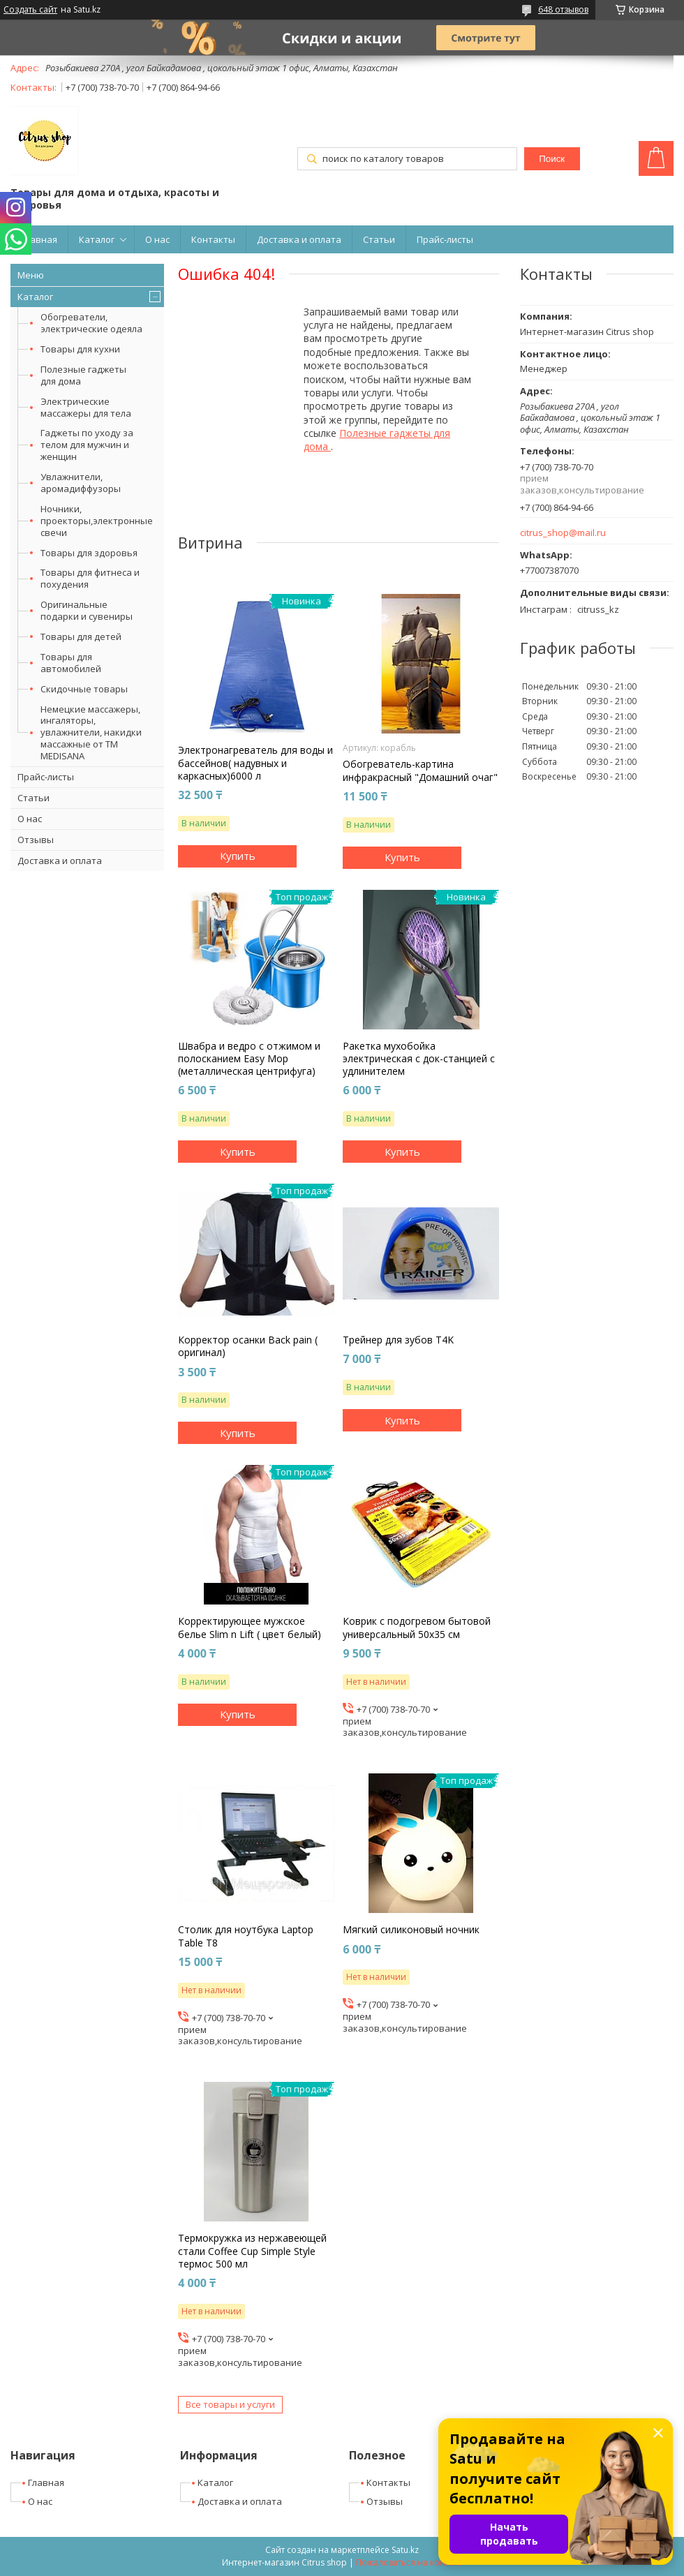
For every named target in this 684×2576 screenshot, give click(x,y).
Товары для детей (80, 636)
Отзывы (35, 839)
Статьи (379, 239)
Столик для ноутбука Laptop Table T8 (245, 1936)
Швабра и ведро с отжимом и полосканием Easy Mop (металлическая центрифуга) (249, 1059)
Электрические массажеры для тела (85, 407)
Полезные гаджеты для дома (83, 375)
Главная (39, 239)
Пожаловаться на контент (409, 2562)
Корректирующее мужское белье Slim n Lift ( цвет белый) (249, 1627)
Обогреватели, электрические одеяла (91, 323)
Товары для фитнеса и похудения (90, 578)
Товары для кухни (80, 349)
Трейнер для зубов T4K (398, 1340)
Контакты (213, 239)
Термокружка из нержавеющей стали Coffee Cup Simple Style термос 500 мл (252, 2251)
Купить (237, 856)
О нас (157, 239)
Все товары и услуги (230, 2404)
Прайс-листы (445, 239)
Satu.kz (405, 2550)
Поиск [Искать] (552, 159)
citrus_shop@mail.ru (563, 533)
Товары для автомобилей (70, 662)
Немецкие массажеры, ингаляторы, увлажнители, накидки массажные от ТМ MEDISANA (91, 733)
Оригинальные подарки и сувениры (86, 610)
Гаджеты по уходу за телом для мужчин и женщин (86, 444)
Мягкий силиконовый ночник (411, 1929)
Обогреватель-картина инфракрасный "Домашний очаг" (420, 770)
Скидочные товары (84, 689)
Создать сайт (30, 10)
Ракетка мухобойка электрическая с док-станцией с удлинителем (419, 1059)
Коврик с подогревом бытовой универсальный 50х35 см (417, 1627)
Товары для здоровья (88, 552)
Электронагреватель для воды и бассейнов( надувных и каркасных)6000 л (255, 763)
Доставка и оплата (299, 239)
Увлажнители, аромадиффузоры (80, 482)
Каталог (96, 239)
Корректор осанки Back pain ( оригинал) (248, 1346)
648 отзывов (563, 9)
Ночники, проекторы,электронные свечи (96, 520)
